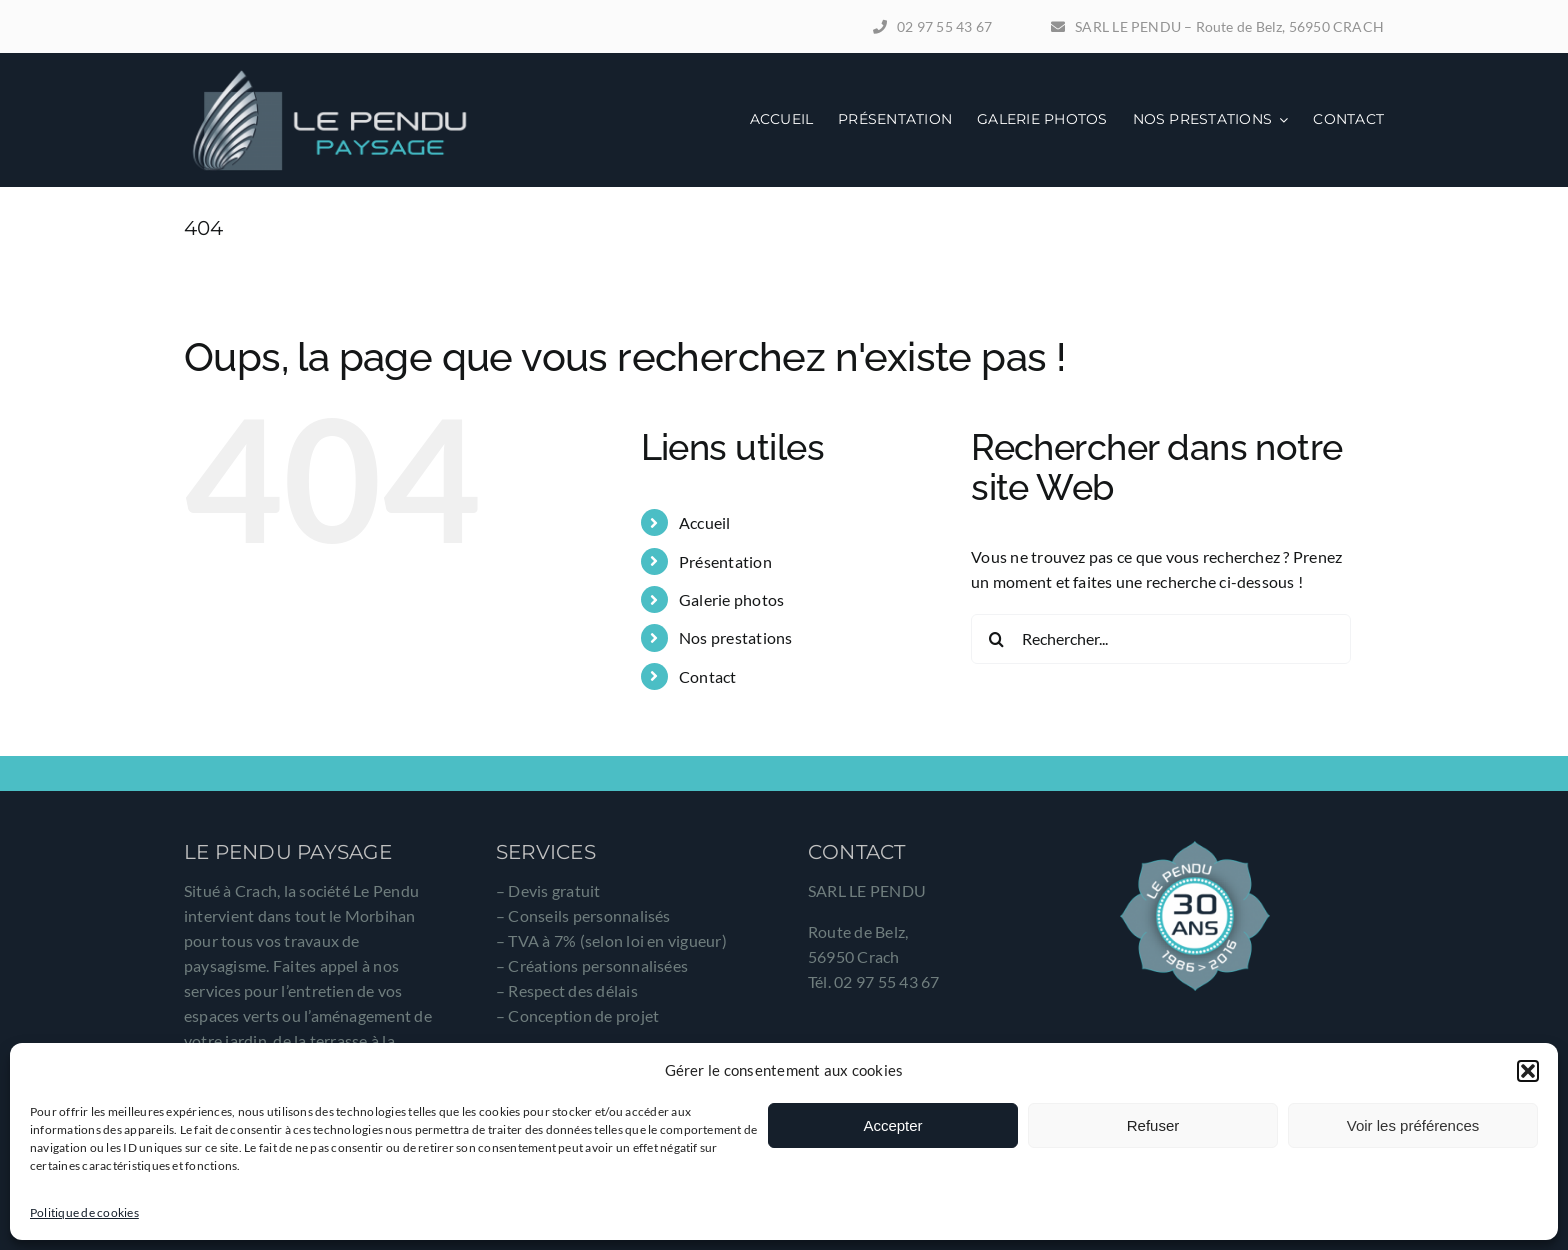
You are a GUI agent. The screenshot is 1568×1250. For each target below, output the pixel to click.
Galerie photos (731, 599)
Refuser (1153, 1125)
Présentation (725, 561)
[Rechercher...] (1161, 639)
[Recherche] (996, 639)
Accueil (705, 522)
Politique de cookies (84, 1212)
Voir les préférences (1413, 1125)
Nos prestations (736, 637)
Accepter (892, 1125)
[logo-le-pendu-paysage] (328, 75)
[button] (1528, 1071)
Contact (708, 676)
